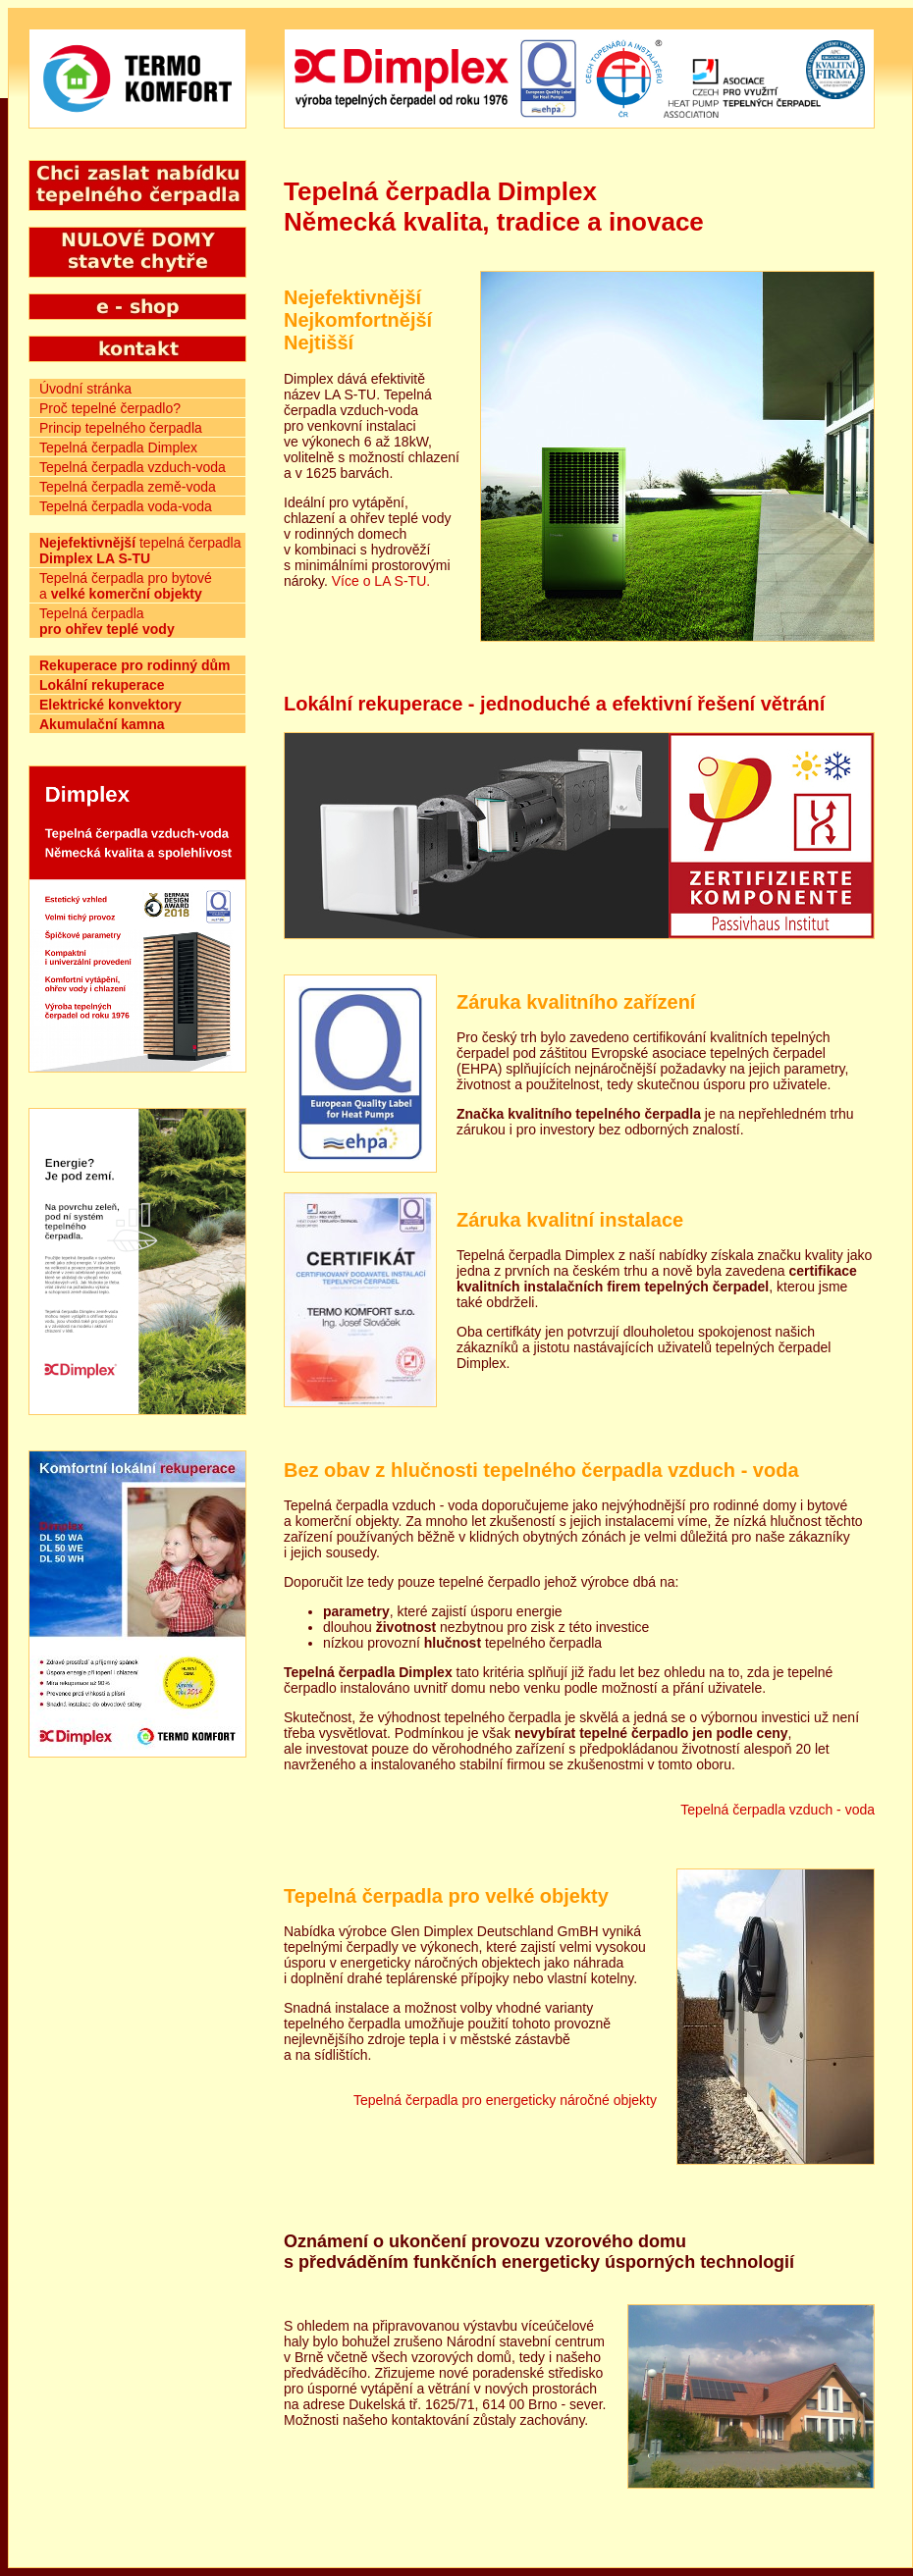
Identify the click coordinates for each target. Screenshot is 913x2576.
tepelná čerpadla (140, 550)
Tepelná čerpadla (107, 621)
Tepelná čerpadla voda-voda (125, 506)
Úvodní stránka (85, 388)
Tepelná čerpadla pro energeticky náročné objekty (505, 2100)
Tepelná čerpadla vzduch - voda (777, 1809)
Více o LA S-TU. (381, 581)
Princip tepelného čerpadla (120, 428)
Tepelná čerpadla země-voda (127, 487)
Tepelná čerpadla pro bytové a (125, 586)
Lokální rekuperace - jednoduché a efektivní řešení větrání (554, 703)
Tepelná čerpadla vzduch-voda (132, 467)
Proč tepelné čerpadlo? (110, 408)
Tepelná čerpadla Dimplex (118, 447)
